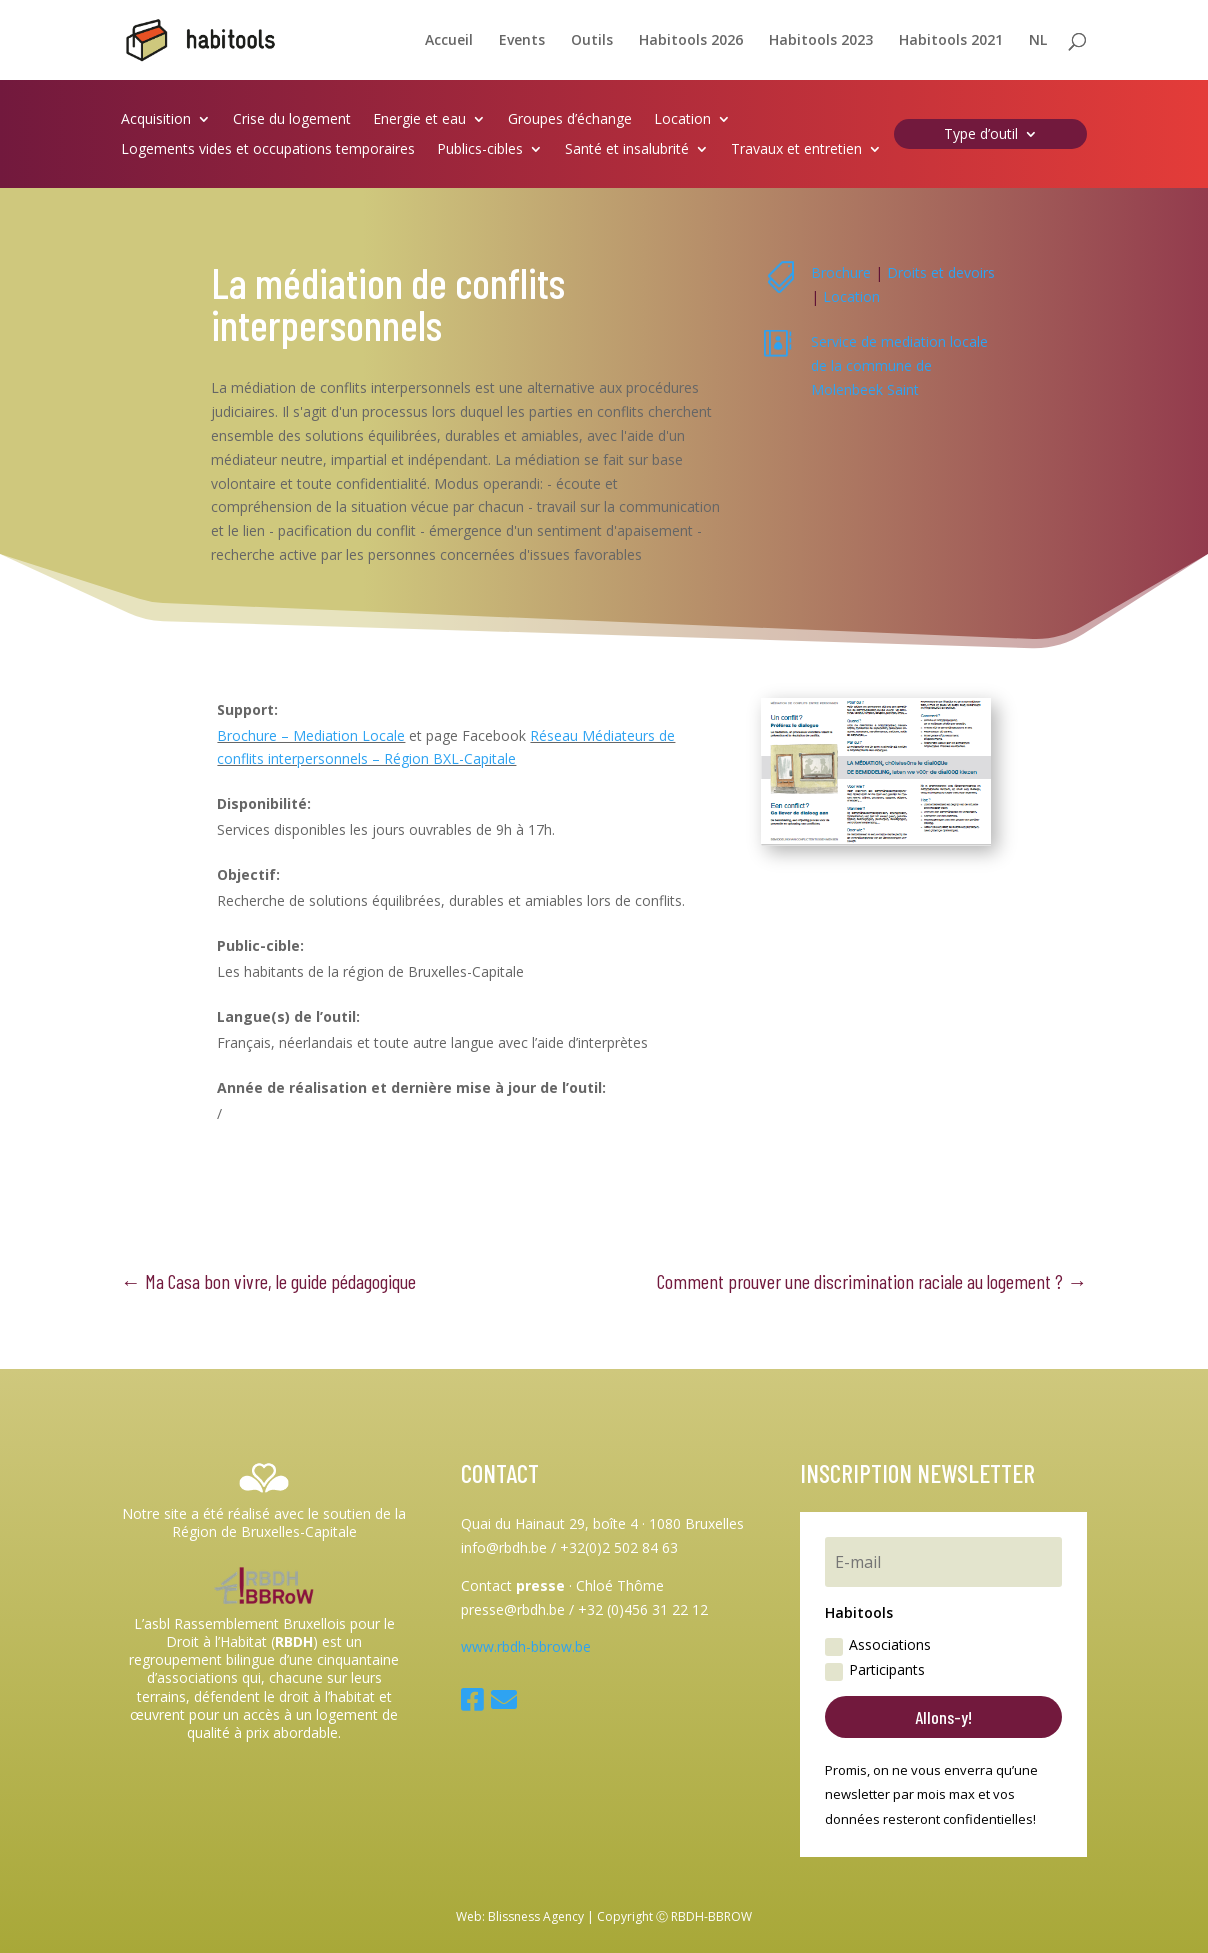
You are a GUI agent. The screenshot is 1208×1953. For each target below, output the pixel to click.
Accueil (449, 41)
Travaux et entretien (796, 150)
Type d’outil (981, 135)
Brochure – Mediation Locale (311, 735)
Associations (878, 1645)
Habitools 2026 (691, 41)
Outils (592, 41)
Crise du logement (292, 120)
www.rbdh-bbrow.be (526, 1646)
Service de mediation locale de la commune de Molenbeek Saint (899, 365)
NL (1038, 41)
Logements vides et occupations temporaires (268, 150)
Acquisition (156, 120)
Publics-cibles (480, 150)
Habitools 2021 (951, 41)
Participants (875, 1670)
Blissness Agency (536, 1916)
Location (682, 120)
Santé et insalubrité (627, 150)
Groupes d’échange (570, 120)
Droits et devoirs (941, 272)
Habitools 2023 (821, 41)
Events (522, 41)
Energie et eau (419, 120)
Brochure (841, 272)
